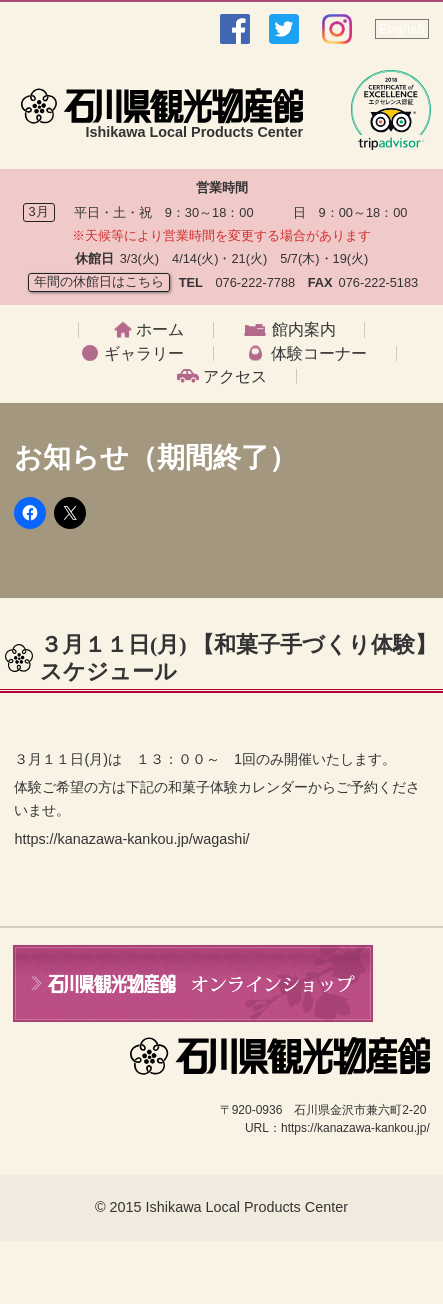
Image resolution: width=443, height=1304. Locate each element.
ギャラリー (144, 354)
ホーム (160, 330)
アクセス (235, 377)
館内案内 (304, 330)
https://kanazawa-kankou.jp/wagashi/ (131, 839)
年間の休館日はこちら (99, 281)
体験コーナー (319, 354)
